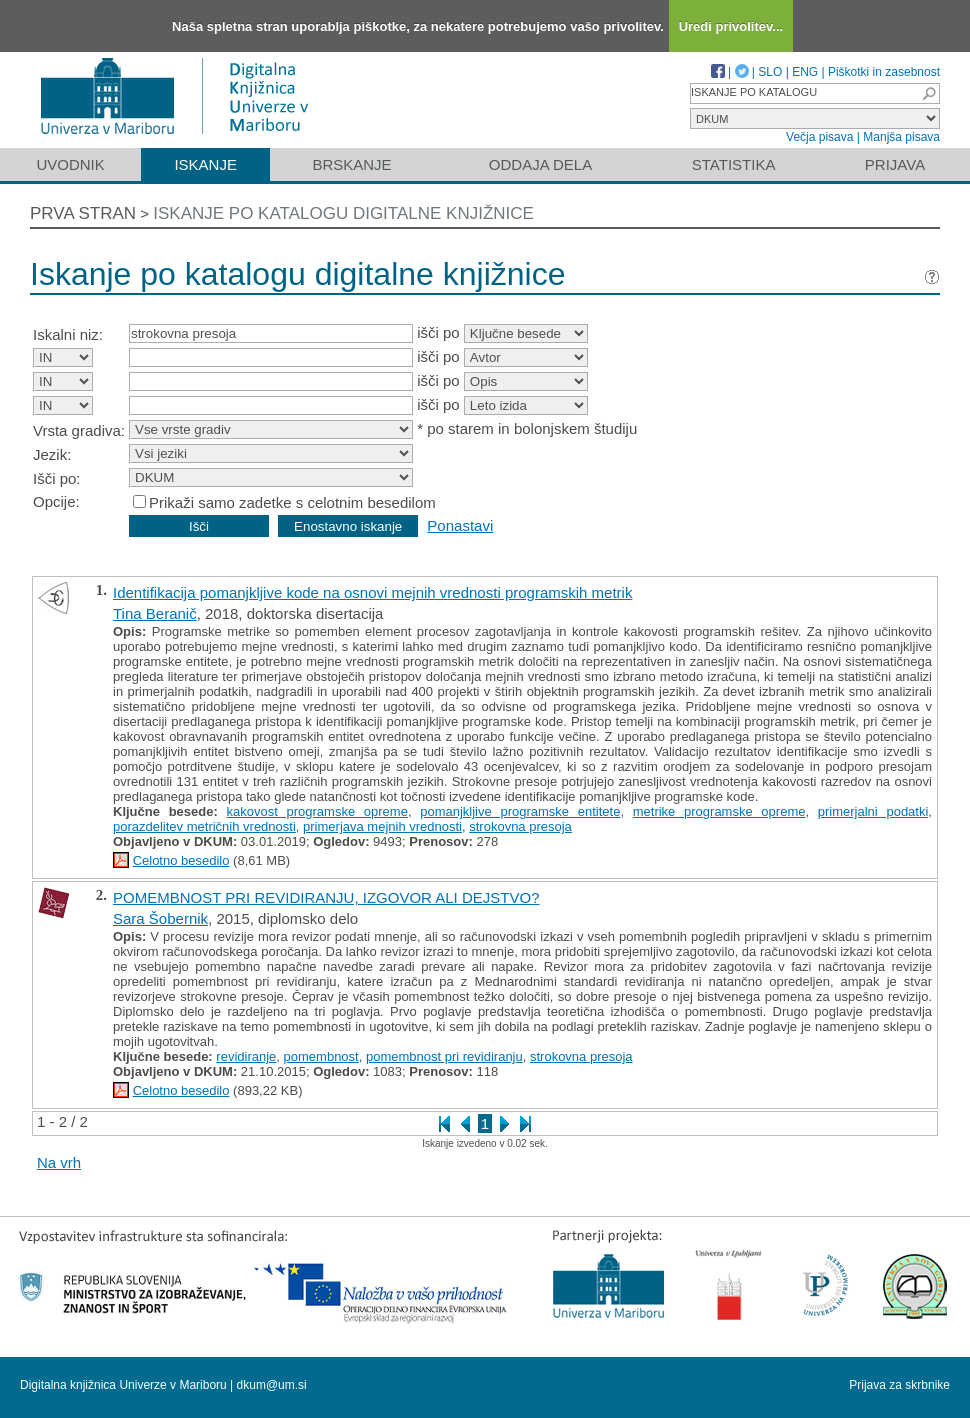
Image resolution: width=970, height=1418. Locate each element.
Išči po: (57, 478)
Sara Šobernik (160, 918)
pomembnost (321, 1056)
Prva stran (83, 213)
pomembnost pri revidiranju (444, 1056)
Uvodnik (70, 164)
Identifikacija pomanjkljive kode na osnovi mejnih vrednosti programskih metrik (372, 592)
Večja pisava (819, 137)
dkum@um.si (272, 1385)
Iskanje (205, 164)
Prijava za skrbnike (899, 1385)
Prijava (895, 164)
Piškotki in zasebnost (884, 72)
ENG (805, 72)
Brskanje (351, 164)
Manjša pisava (901, 137)
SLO (770, 72)
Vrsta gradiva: (79, 430)
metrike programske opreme (719, 811)
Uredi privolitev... (731, 26)
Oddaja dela (540, 164)
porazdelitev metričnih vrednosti (204, 826)
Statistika (734, 164)
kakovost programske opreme (316, 811)
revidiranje (246, 1056)
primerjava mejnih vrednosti (382, 826)
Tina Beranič (155, 613)
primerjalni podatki (873, 811)
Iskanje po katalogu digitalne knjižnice (343, 213)
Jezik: (52, 454)
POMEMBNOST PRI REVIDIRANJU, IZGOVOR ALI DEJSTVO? (326, 897)
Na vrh (59, 1162)
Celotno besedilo (181, 860)
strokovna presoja (520, 826)
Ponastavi (460, 525)
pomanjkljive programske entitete (520, 811)
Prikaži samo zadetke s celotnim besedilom (292, 502)
